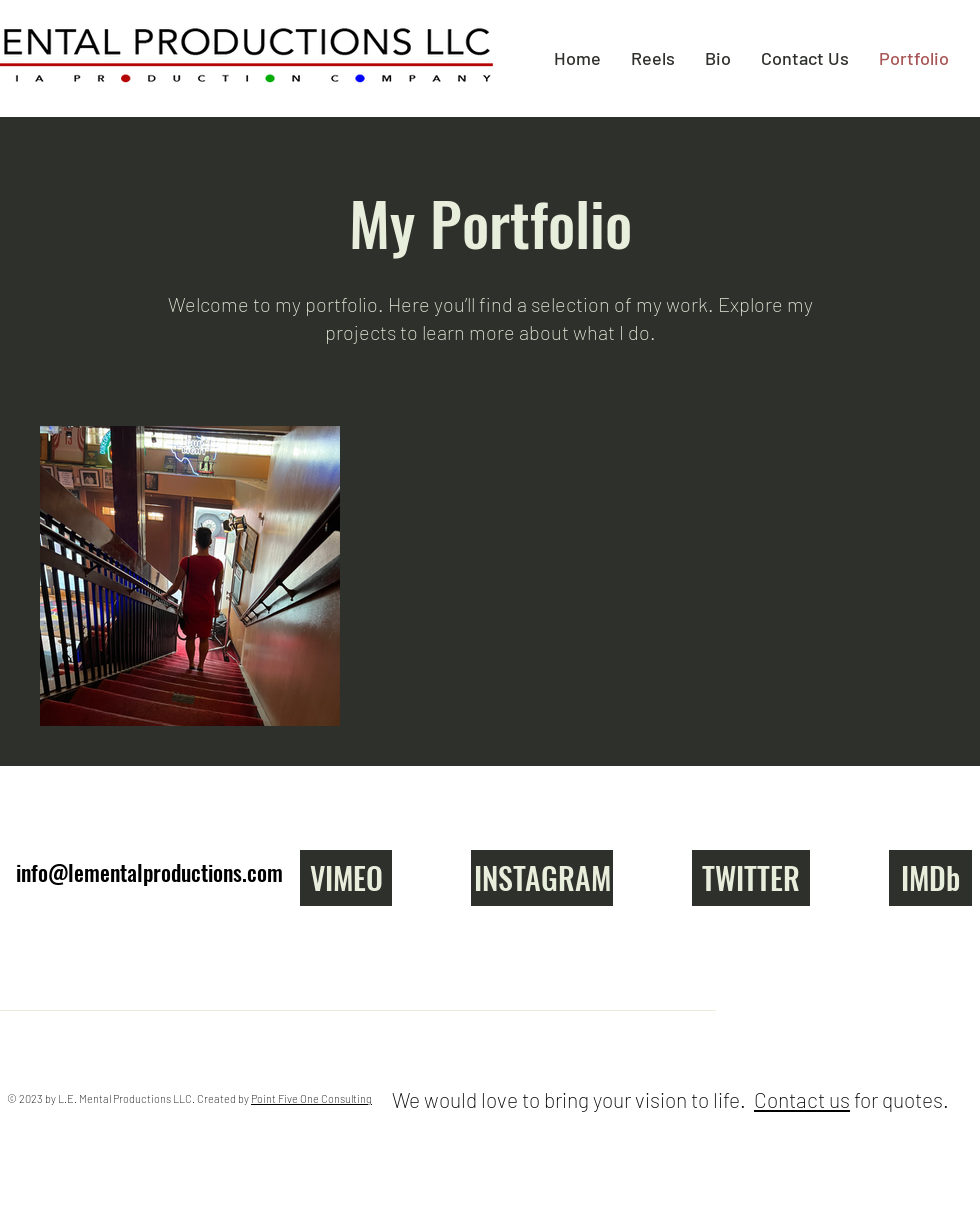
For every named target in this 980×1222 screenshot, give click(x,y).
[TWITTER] (751, 878)
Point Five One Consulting (311, 1098)
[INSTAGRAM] (542, 878)
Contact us (802, 1099)
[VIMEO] (346, 878)
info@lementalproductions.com (149, 872)
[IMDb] (930, 878)
